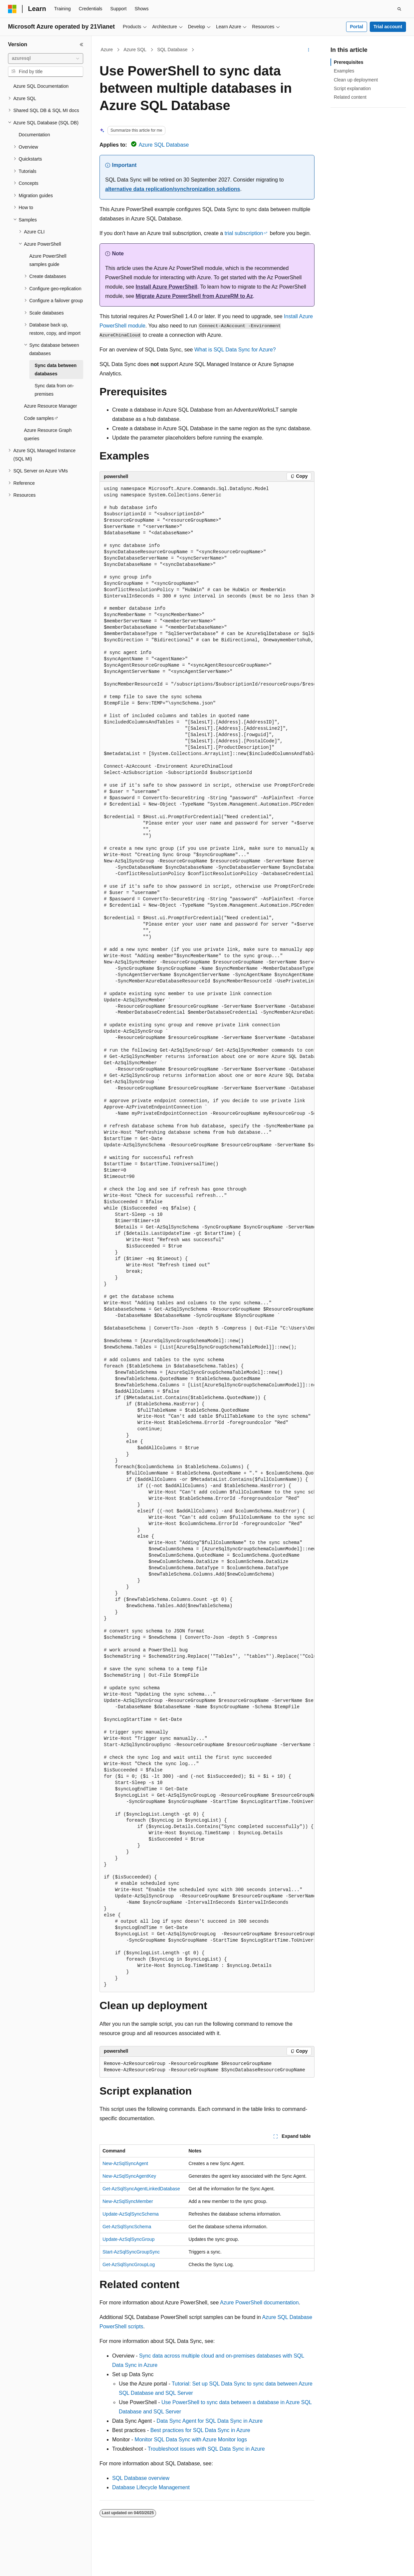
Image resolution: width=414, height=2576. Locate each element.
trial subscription (244, 233)
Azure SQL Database (164, 145)
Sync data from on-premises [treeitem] (54, 390)
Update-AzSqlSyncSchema (131, 2214)
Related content (350, 97)
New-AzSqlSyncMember (128, 2201)
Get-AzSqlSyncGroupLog (129, 2264)
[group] (207, 1237)
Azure (107, 49)
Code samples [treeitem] (39, 418)
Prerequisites (348, 62)
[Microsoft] (12, 9)
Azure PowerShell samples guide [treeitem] (47, 260)
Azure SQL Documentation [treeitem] (41, 86)
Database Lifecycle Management (151, 2487)
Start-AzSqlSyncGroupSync (131, 2251)
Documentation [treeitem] (34, 134)
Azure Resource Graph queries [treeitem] (48, 434)
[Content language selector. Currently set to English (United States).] (40, 2565)
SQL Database (172, 49)
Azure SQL (134, 49)
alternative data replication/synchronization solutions (172, 189)
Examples (344, 70)
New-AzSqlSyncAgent (125, 2163)
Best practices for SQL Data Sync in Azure (200, 2430)
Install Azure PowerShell (166, 287)
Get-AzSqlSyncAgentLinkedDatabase (141, 2188)
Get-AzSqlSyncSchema (127, 2226)
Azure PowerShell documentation (259, 2302)
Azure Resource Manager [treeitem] (50, 406)
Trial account (387, 26)
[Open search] (399, 9)
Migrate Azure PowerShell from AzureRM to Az (194, 296)
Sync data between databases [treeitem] (56, 369)
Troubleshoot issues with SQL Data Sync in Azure (206, 2449)
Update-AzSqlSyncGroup (128, 2239)
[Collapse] (82, 45)
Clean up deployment (356, 79)
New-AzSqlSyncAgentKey (129, 2176)
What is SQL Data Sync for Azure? (235, 349)
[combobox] (45, 58)
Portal (356, 26)
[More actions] (308, 50)
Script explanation (352, 88)
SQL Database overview (140, 2478)
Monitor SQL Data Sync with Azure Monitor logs (191, 2439)
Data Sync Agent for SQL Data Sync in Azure (209, 2421)
